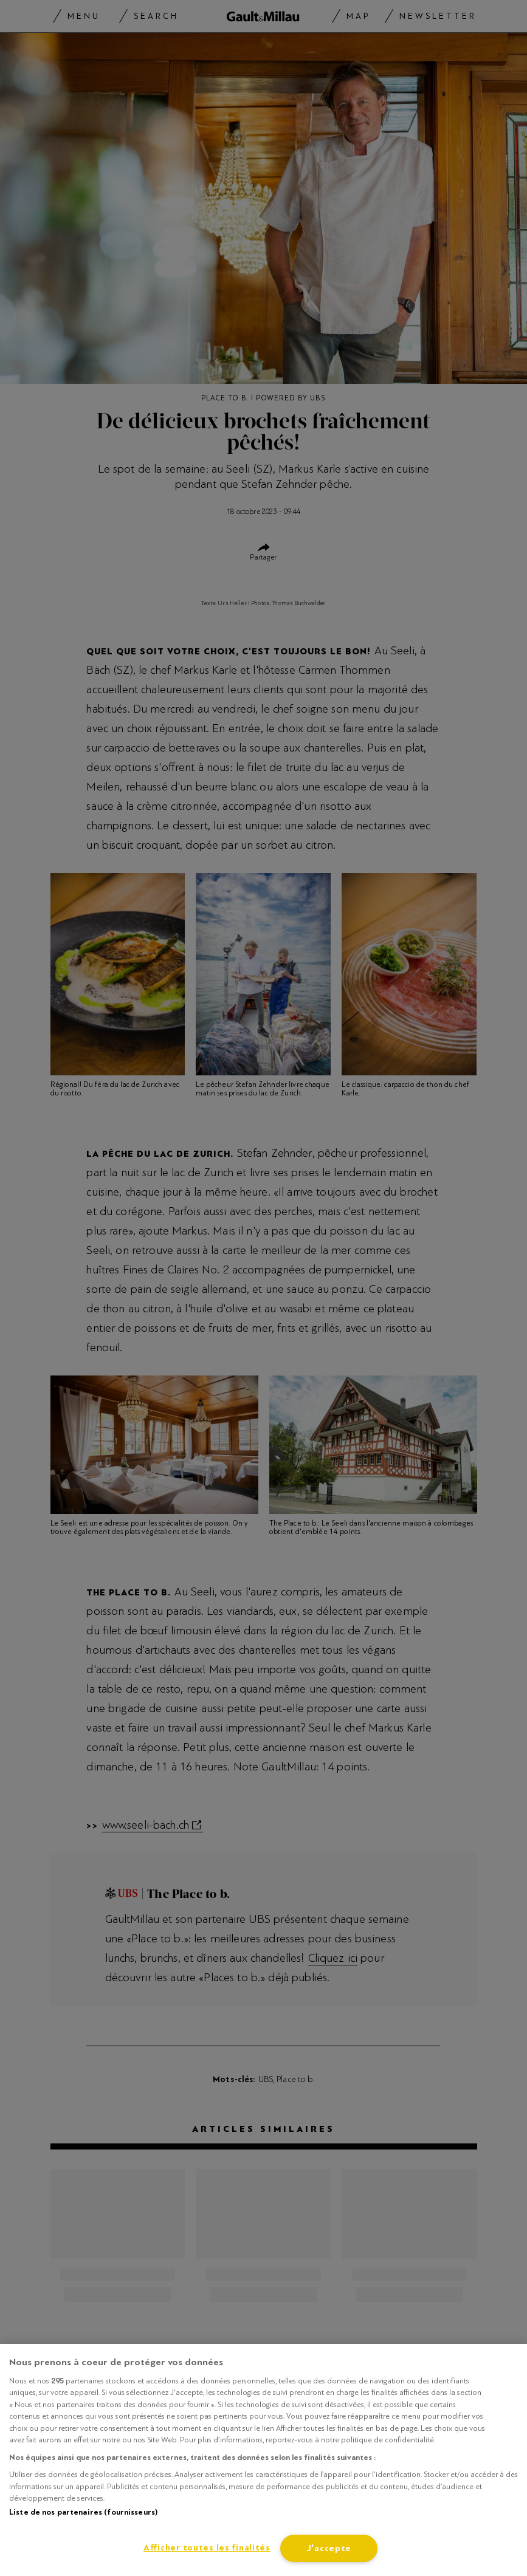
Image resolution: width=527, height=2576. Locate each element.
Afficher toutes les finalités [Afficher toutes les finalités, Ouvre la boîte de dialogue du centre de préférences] (206, 2548)
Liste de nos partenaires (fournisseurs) (83, 2512)
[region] (263, 2460)
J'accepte (328, 2548)
